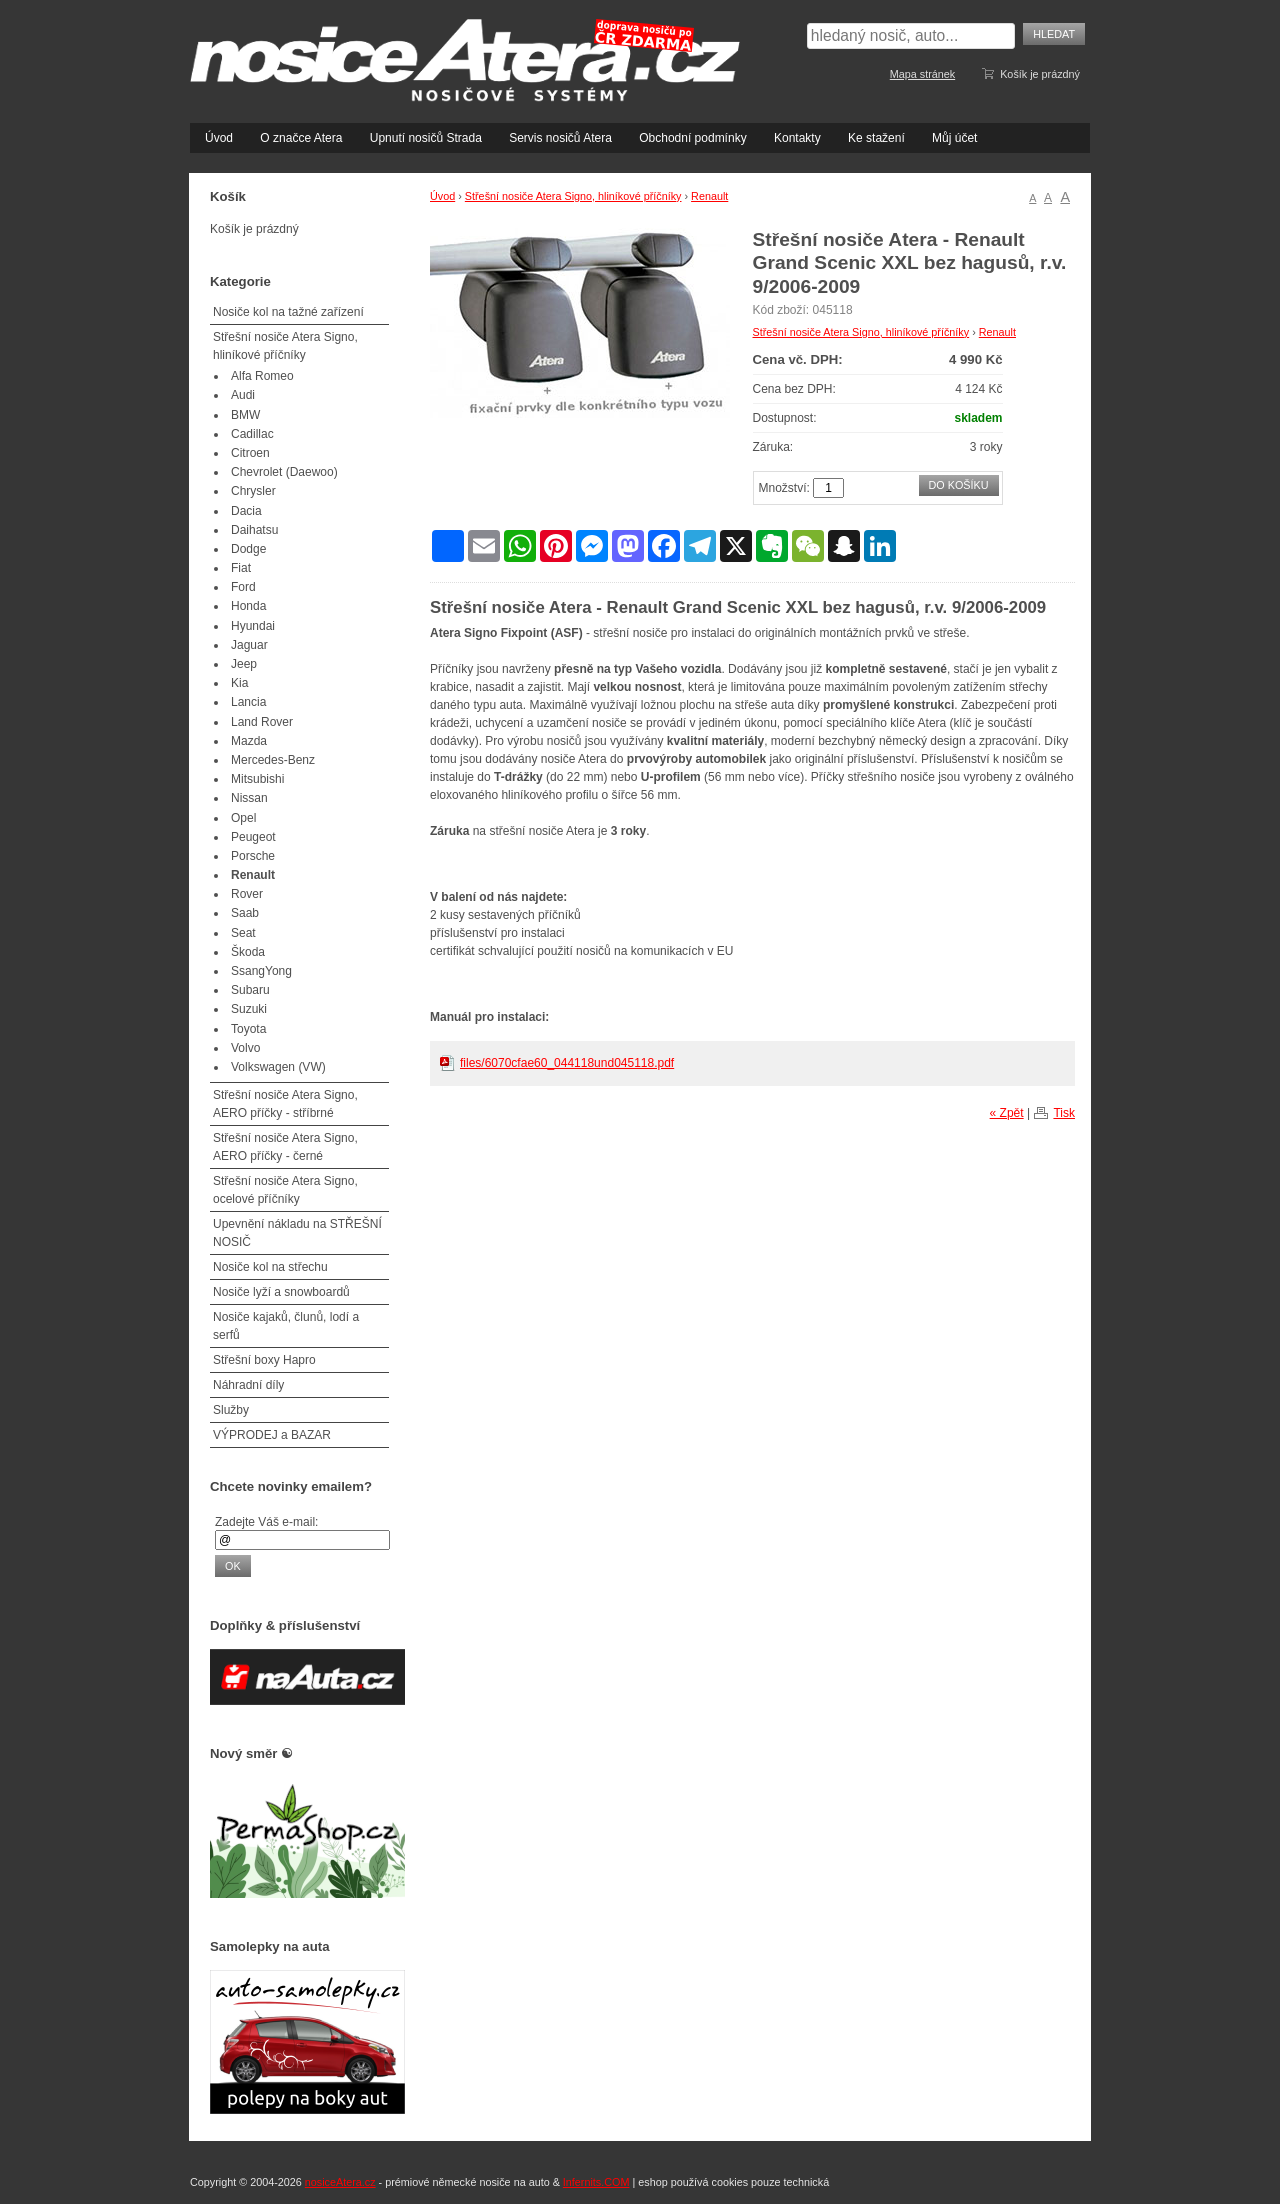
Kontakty (797, 138)
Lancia (248, 702)
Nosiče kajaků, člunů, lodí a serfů (286, 1326)
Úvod (219, 138)
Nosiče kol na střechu (270, 1267)
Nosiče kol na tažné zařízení (288, 312)
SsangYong (261, 971)
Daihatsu (254, 530)
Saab (245, 913)
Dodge (248, 549)
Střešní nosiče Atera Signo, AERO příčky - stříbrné (285, 1104)
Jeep (244, 664)
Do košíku (959, 485)
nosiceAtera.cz (340, 2182)
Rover (247, 894)
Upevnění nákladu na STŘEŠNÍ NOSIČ (297, 1233)
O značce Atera (301, 138)
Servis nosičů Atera (560, 138)
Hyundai (253, 626)
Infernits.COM (596, 2182)
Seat (243, 933)
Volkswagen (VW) (278, 1067)
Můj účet (954, 138)
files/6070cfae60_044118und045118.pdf (567, 1063)
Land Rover (262, 722)
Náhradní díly (248, 1385)
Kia (239, 683)
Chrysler (253, 491)
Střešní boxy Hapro (264, 1360)
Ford (243, 587)
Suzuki (249, 1009)
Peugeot (253, 837)
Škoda (248, 952)
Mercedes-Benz (273, 760)
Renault (709, 196)
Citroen (250, 453)
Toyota (248, 1029)
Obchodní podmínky (692, 138)
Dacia (246, 511)
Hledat (1054, 34)
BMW (245, 415)
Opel (243, 818)
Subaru (250, 990)
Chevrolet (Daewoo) (284, 472)
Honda (248, 606)
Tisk (1064, 1113)
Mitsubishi (257, 779)
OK (233, 1566)
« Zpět (1007, 1113)
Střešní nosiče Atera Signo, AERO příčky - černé (285, 1147)
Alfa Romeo (262, 376)
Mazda (249, 741)
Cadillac (252, 434)
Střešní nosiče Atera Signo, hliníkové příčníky (573, 196)
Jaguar (249, 645)
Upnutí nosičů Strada (426, 138)
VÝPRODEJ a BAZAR (272, 1435)
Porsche (253, 856)
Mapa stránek (922, 74)
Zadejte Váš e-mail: (266, 1522)
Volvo (245, 1048)
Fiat (241, 568)
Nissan (249, 798)
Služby (231, 1410)
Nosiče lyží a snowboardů (281, 1292)
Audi (243, 395)
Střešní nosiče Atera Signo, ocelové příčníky (285, 1190)
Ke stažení (876, 138)
